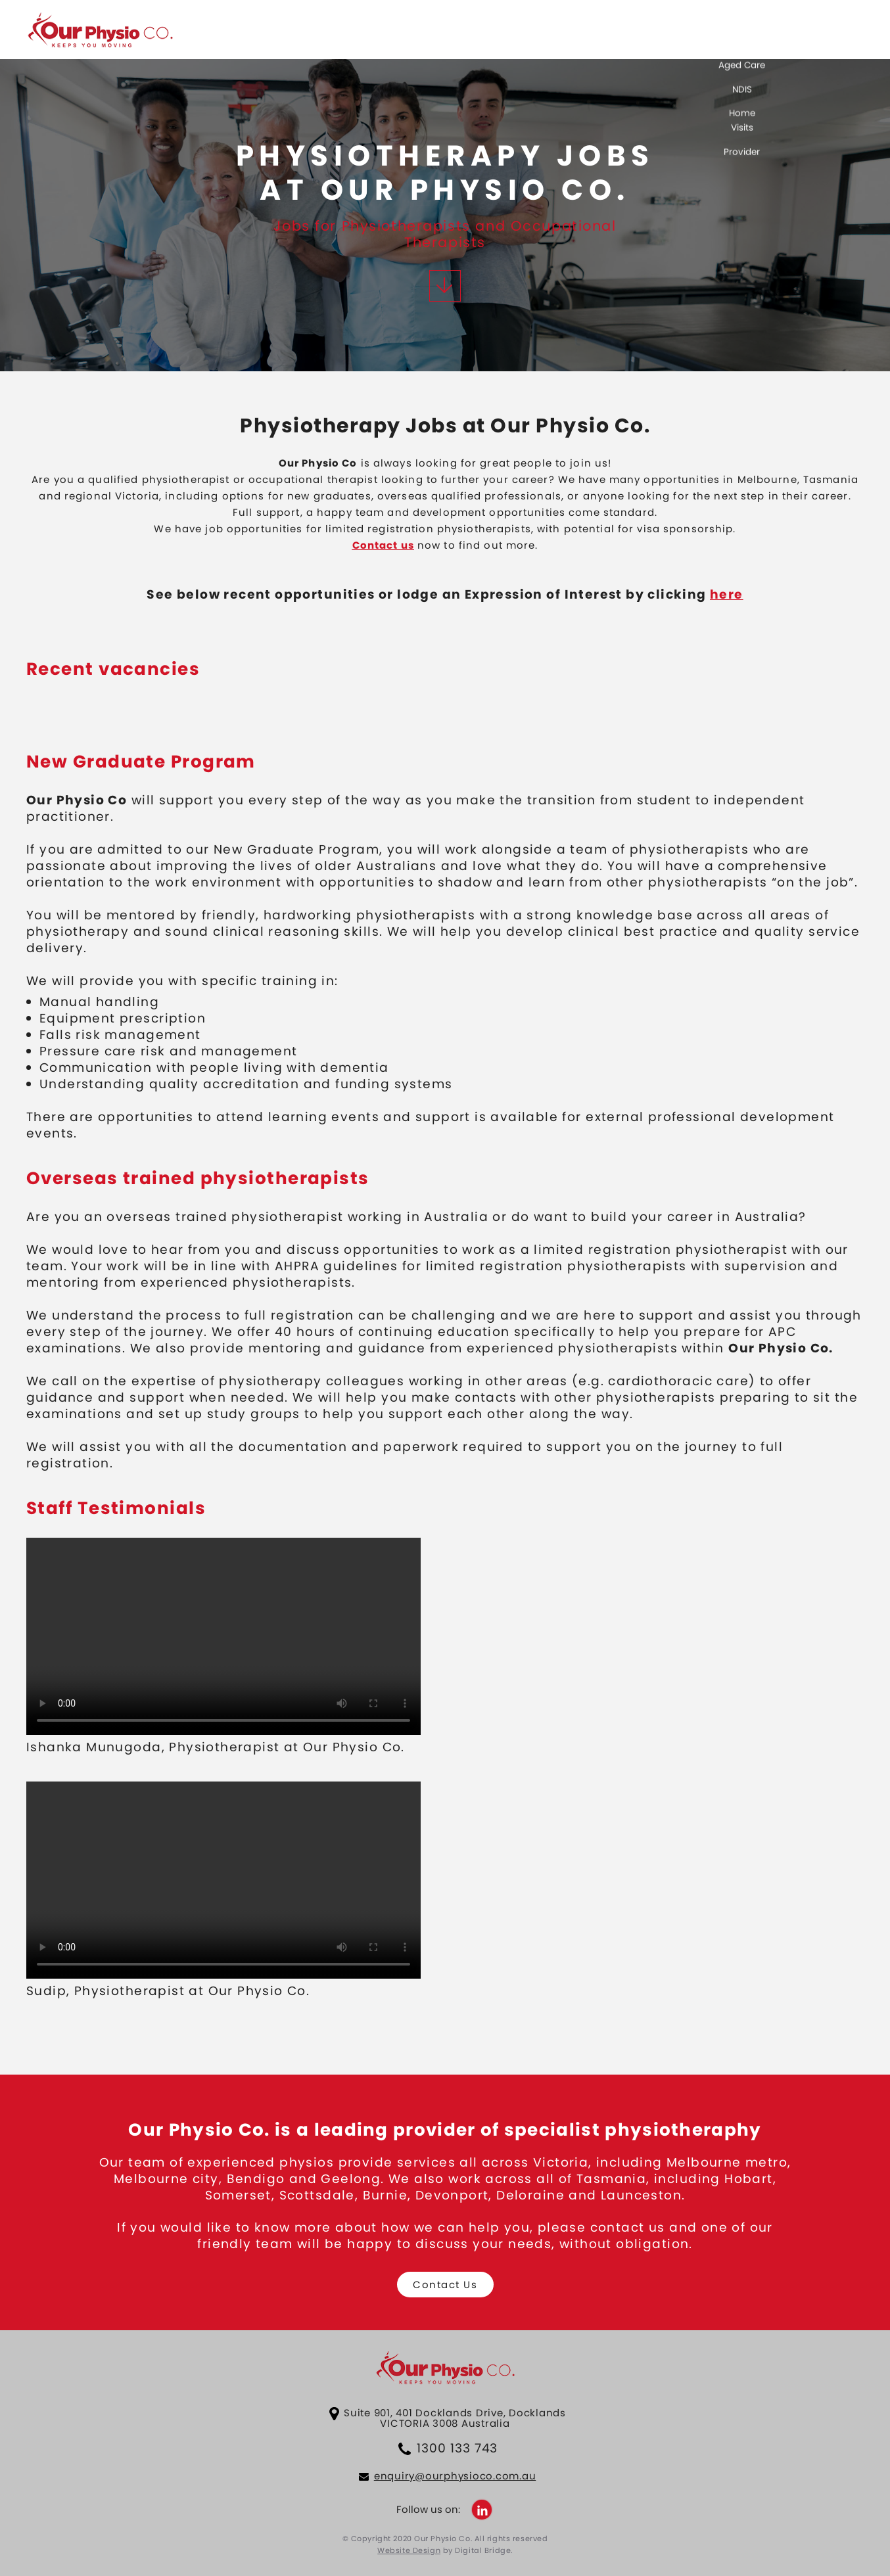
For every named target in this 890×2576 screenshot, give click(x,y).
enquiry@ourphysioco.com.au (455, 2476)
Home (571, 35)
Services (769, 35)
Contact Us (445, 2284)
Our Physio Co (100, 31)
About (630, 35)
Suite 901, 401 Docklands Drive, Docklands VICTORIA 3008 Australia (455, 2418)
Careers (842, 35)
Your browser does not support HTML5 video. (223, 1636)
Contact (697, 35)
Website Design (408, 2550)
